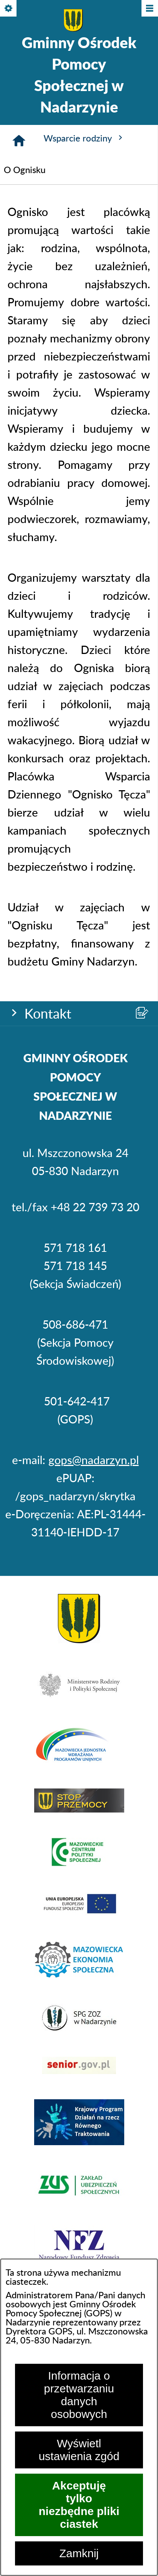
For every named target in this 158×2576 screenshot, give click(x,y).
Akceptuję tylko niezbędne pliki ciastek (79, 2504)
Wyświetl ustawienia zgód (79, 2449)
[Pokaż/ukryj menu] (149, 9)
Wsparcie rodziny (84, 138)
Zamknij (79, 2553)
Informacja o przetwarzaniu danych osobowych (79, 2394)
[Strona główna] (19, 141)
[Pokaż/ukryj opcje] (9, 9)
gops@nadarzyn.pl (93, 1460)
